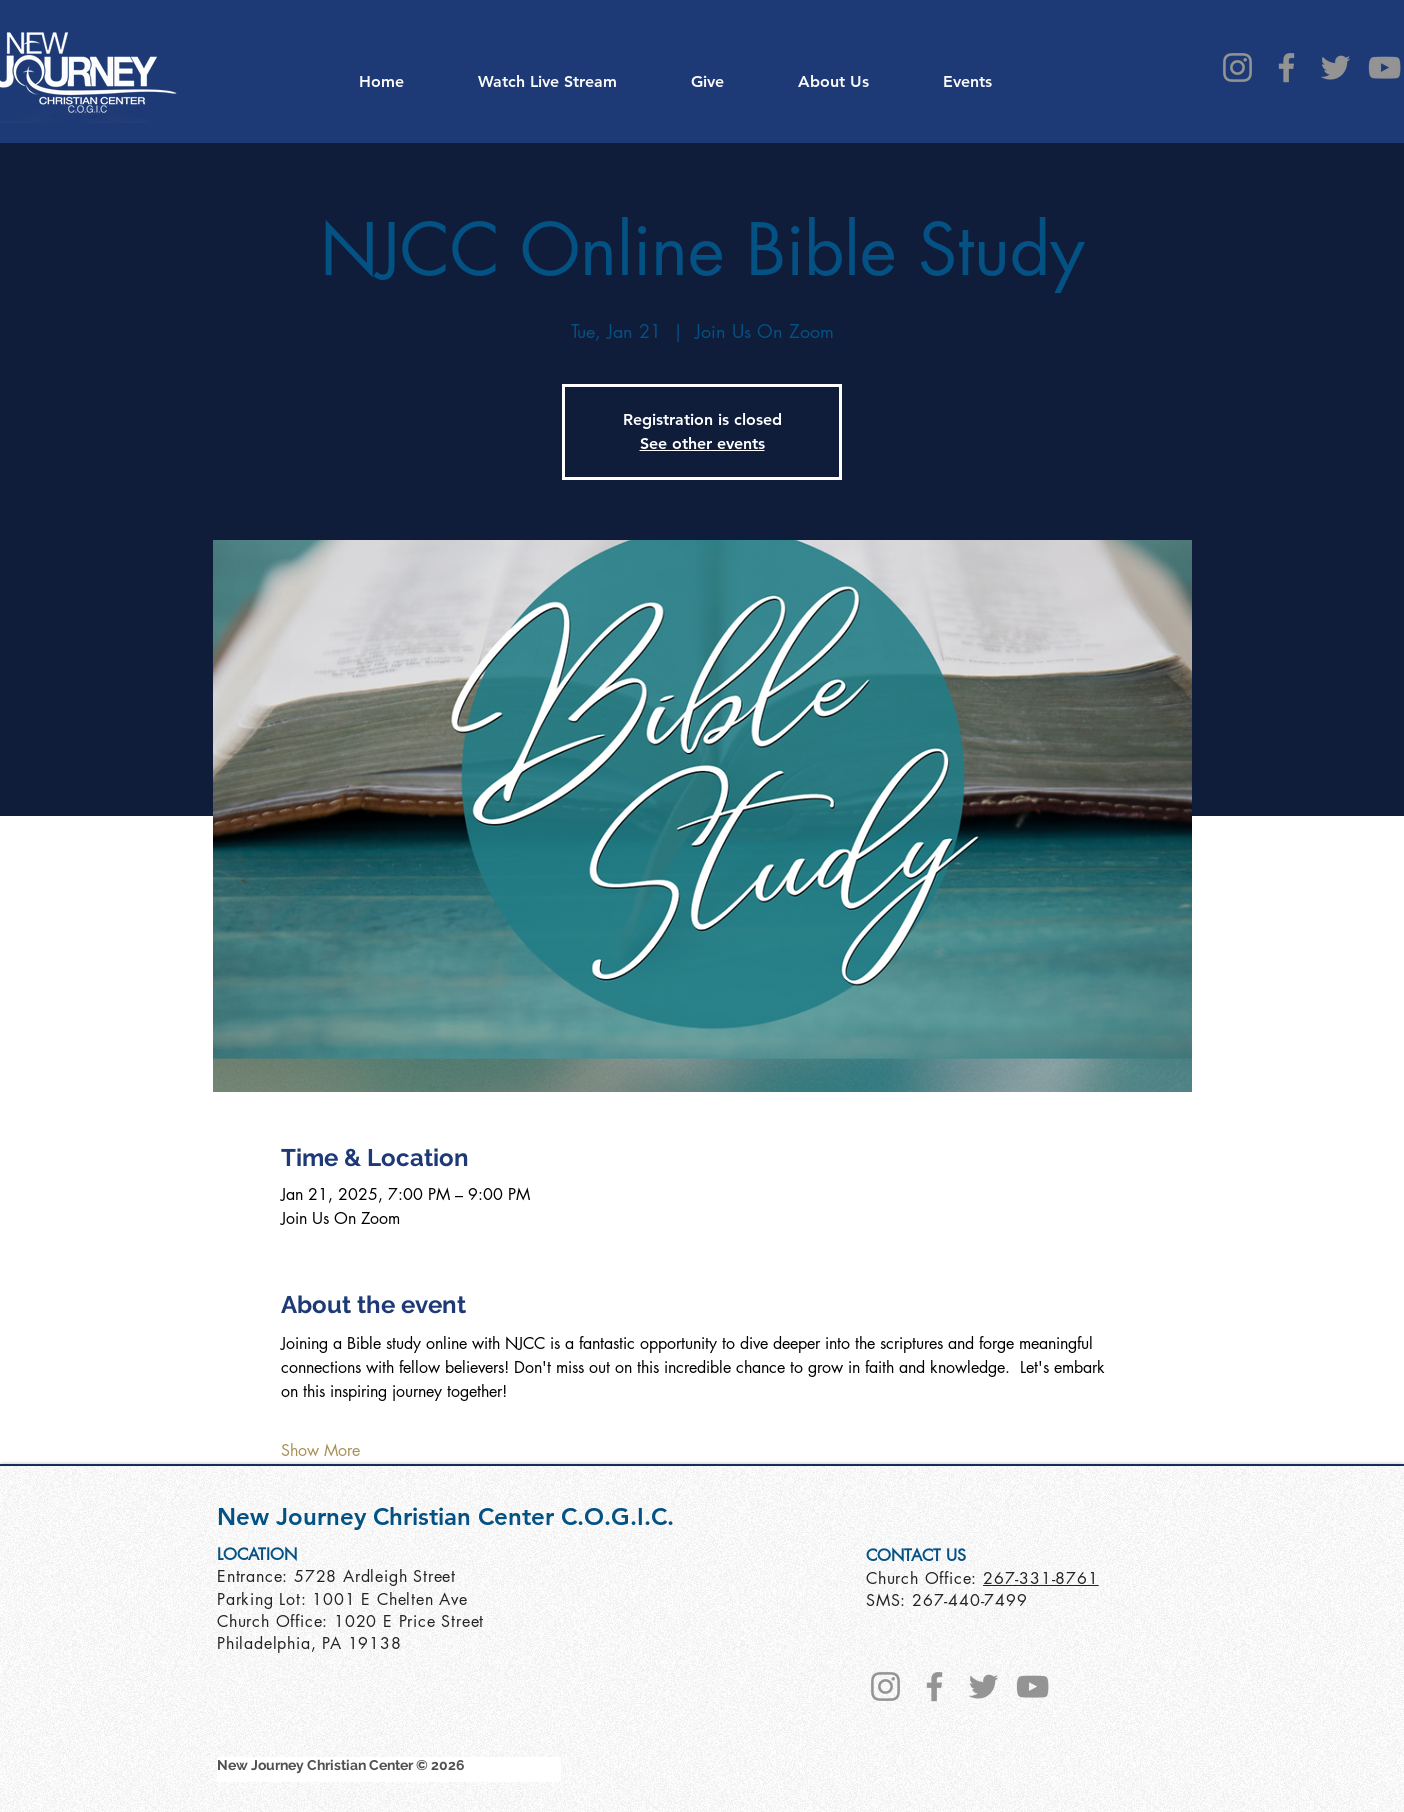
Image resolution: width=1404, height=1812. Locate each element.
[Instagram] (1237, 67)
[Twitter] (1335, 67)
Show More (320, 1450)
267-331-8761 (1041, 1578)
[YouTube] (1384, 67)
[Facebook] (1286, 67)
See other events (702, 443)
